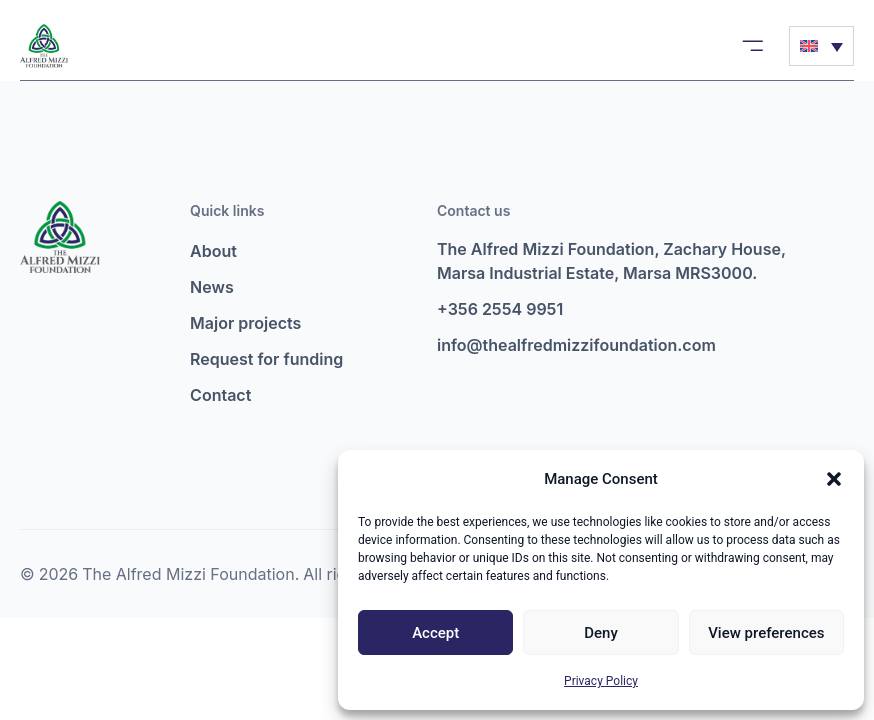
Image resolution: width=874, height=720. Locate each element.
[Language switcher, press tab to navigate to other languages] (821, 46)
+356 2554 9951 (500, 309)
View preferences (766, 633)
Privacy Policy (601, 681)
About (213, 251)
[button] (834, 479)
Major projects (245, 323)
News (212, 287)
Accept (435, 633)
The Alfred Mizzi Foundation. (190, 574)
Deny (601, 633)
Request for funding (266, 359)
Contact (220, 395)
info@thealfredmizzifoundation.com (576, 345)
